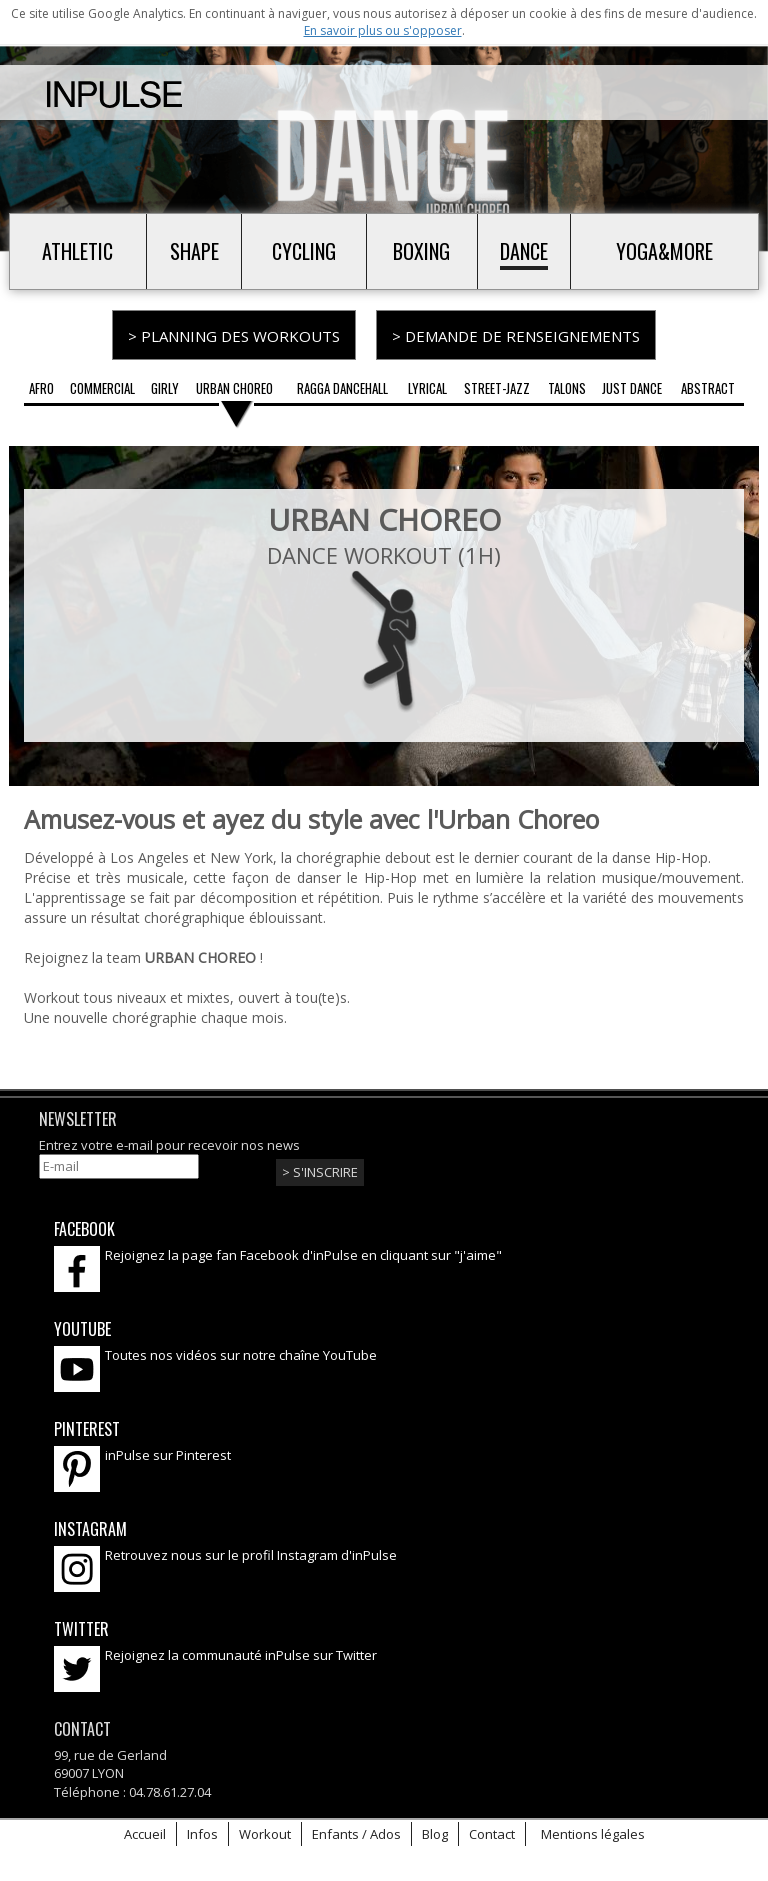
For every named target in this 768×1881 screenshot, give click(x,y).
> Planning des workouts (234, 336)
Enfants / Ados (356, 1829)
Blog (435, 1829)
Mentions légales (593, 1829)
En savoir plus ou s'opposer (383, 30)
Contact (492, 1829)
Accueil (145, 1829)
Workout (265, 1829)
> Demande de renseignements (516, 336)
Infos (202, 1829)
